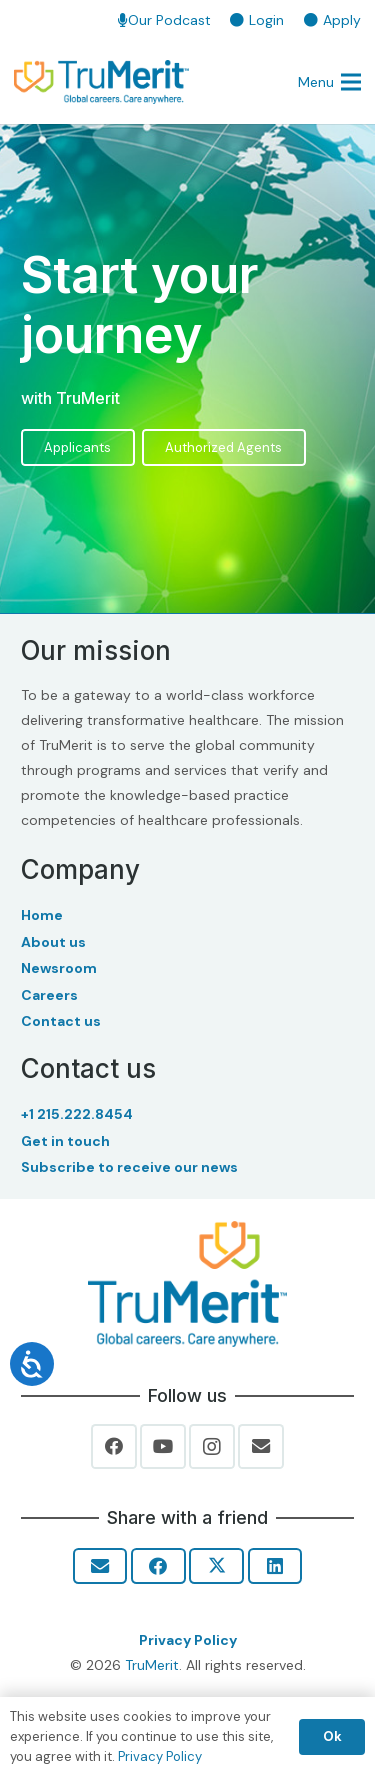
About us (53, 942)
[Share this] (158, 1566)
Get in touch (65, 1141)
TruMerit (152, 1665)
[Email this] (100, 1566)
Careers (49, 995)
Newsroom (59, 968)
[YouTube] (163, 1447)
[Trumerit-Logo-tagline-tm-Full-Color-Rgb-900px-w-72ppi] (188, 1284)
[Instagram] (212, 1447)
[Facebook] (114, 1447)
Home (42, 915)
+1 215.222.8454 (77, 1114)
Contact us (61, 1021)
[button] (329, 82)
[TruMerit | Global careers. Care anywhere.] (101, 82)
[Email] (261, 1447)
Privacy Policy (188, 1640)
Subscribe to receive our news (129, 1167)
